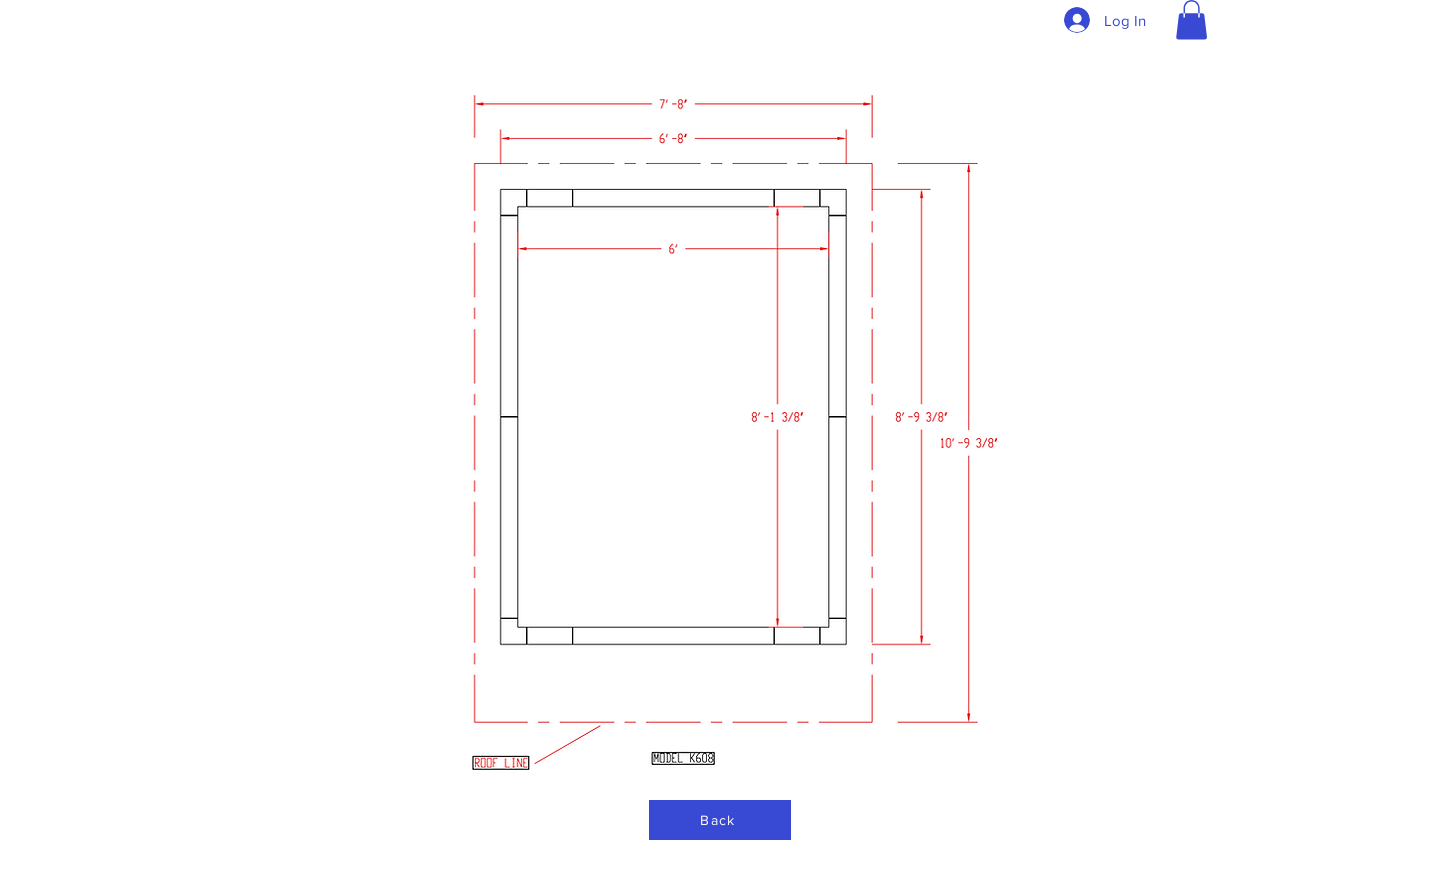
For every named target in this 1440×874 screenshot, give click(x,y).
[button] (1191, 19)
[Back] (720, 820)
